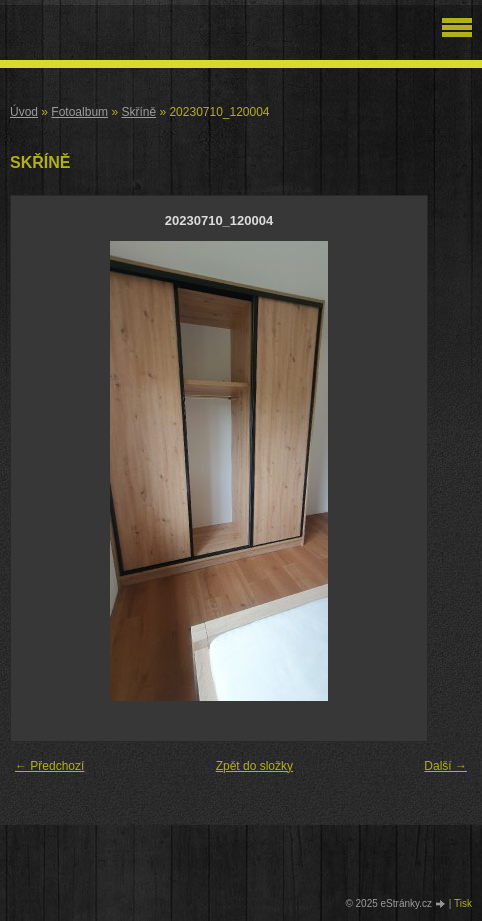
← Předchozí (49, 766)
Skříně (138, 112)
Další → (445, 766)
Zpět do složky (254, 766)
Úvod (24, 112)
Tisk (463, 903)
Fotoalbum (79, 112)
